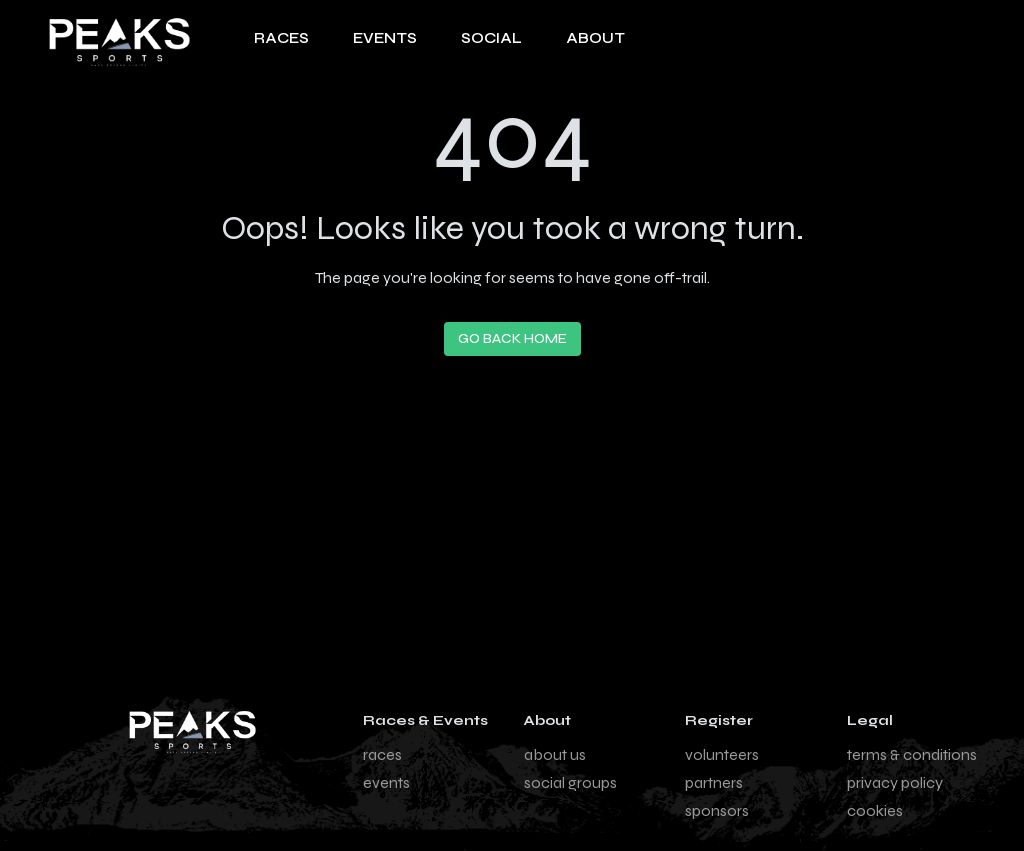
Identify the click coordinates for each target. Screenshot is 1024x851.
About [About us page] (595, 38)
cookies (875, 810)
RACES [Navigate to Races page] (281, 38)
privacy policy (895, 782)
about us (555, 754)
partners (714, 782)
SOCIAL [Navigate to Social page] (491, 38)
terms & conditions (912, 754)
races (382, 754)
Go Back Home (512, 338)
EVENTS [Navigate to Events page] (385, 38)
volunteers (722, 754)
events (386, 782)
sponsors (717, 810)
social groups (570, 782)
